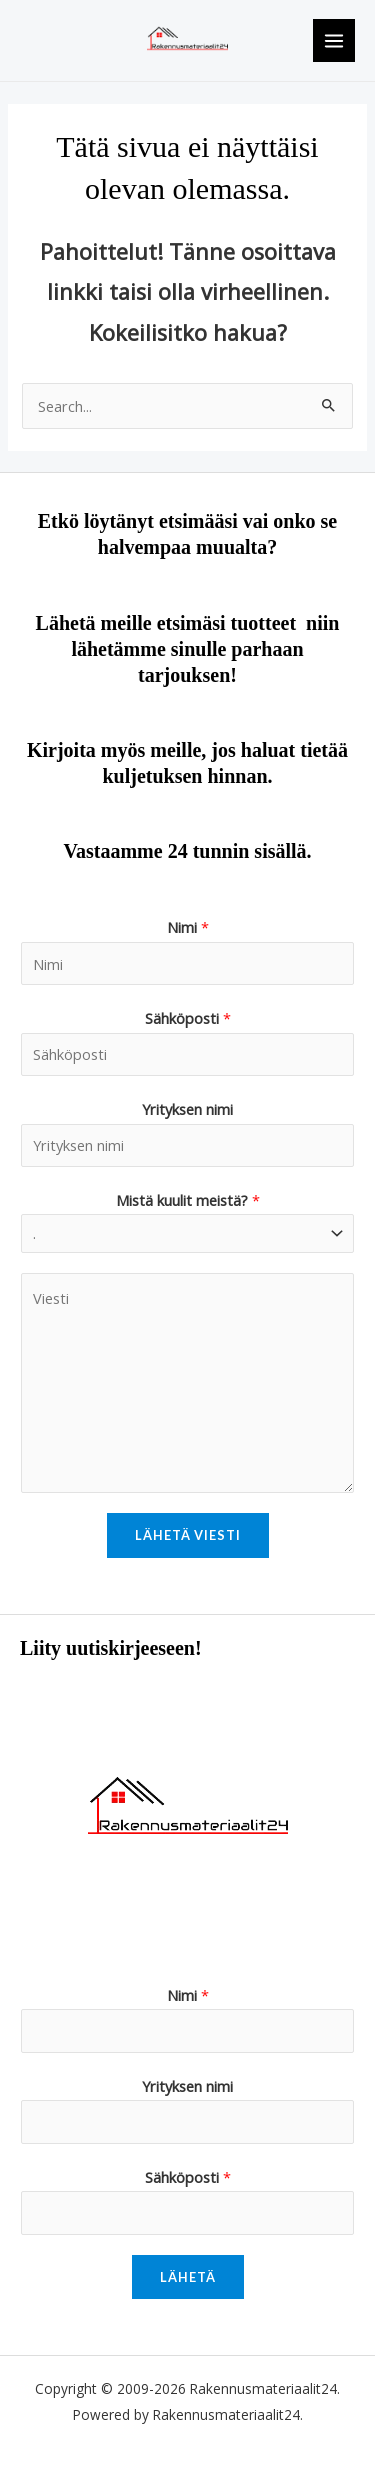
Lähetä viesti (188, 1535)
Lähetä (188, 2277)
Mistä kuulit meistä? (188, 1200)
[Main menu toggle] (334, 40)
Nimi (188, 927)
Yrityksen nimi (187, 1109)
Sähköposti (188, 1018)
